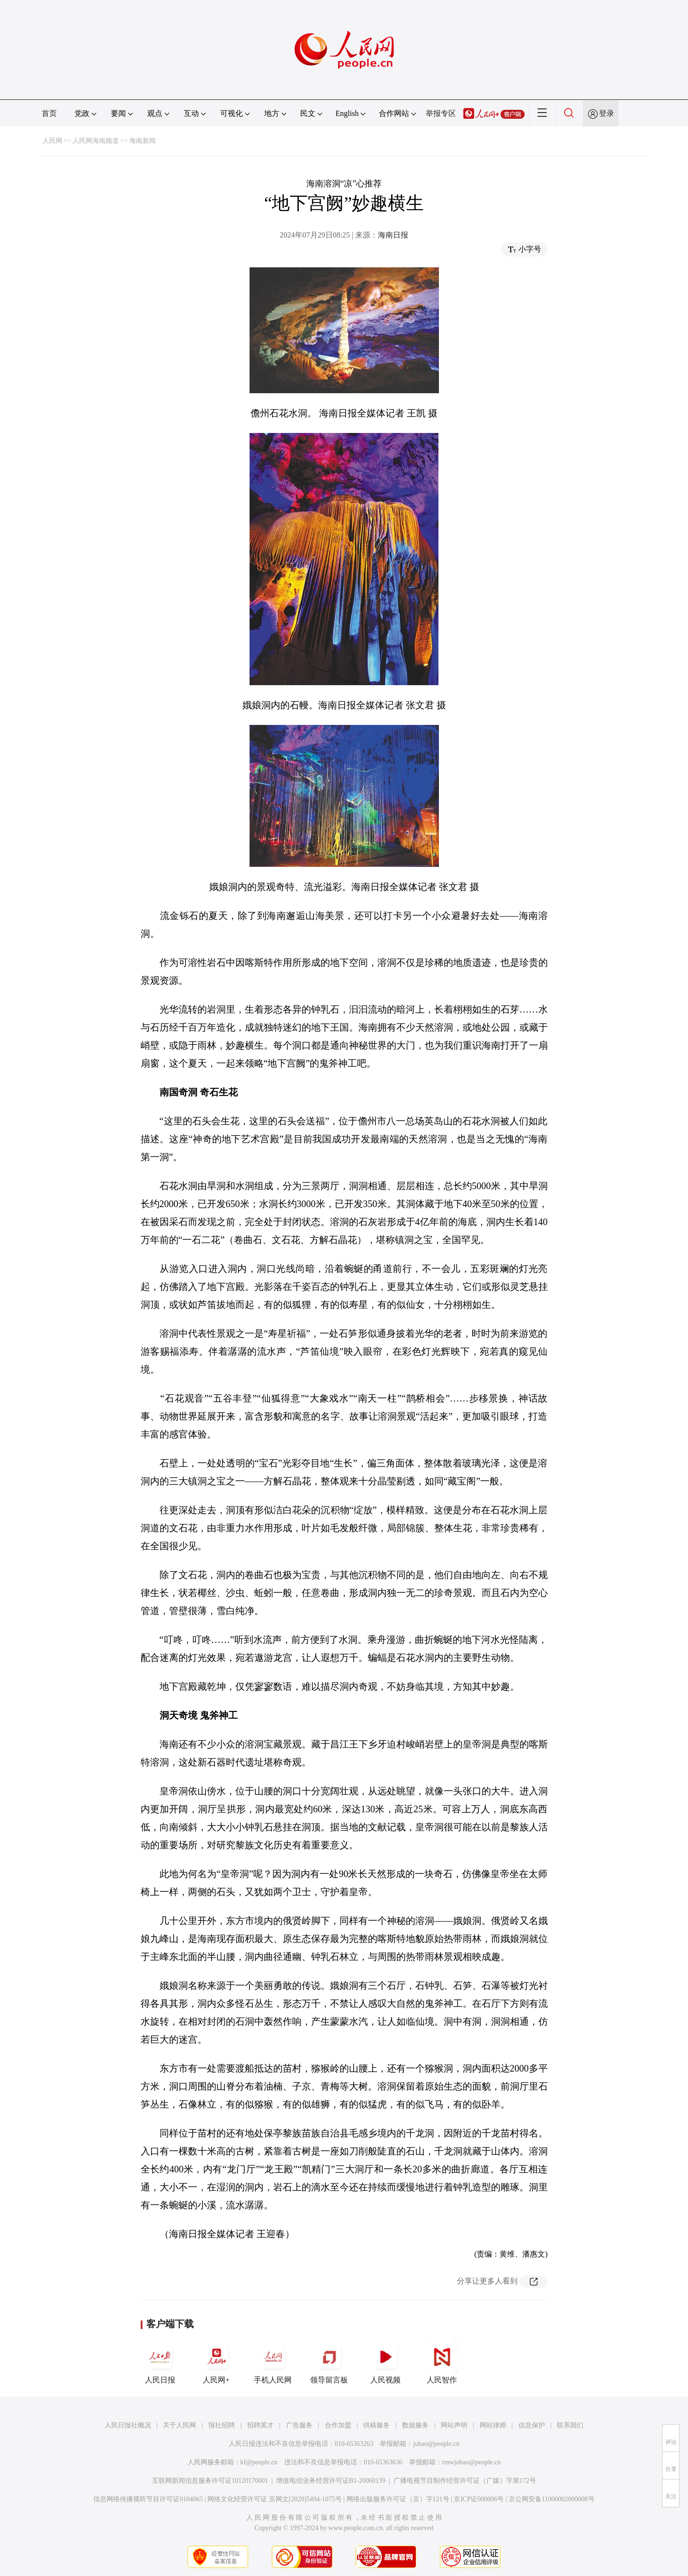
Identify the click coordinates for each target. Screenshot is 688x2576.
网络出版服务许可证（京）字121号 (398, 2499)
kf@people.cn (259, 2462)
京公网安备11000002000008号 (551, 2499)
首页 (49, 113)
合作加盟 (338, 2425)
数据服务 (415, 2425)
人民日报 (160, 2362)
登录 (606, 113)
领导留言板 (329, 2362)
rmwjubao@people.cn (471, 2462)
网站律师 (493, 2425)
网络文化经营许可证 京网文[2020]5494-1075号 (274, 2499)
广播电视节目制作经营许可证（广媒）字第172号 (464, 2480)
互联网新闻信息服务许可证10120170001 (210, 2480)
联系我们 (570, 2425)
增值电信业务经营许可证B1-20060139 (330, 2480)
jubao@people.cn (436, 2443)
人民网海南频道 (95, 140)
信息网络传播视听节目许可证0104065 (148, 2499)
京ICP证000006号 (479, 2499)
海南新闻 (142, 140)
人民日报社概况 (128, 2425)
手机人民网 (273, 2362)
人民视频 (385, 2362)
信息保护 (531, 2425)
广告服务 (299, 2425)
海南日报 (393, 235)
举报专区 (441, 113)
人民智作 (441, 2362)
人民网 (53, 140)
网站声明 (454, 2425)
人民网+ (216, 2362)
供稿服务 (376, 2425)
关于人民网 (179, 2425)
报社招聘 (221, 2425)
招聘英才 (260, 2425)
